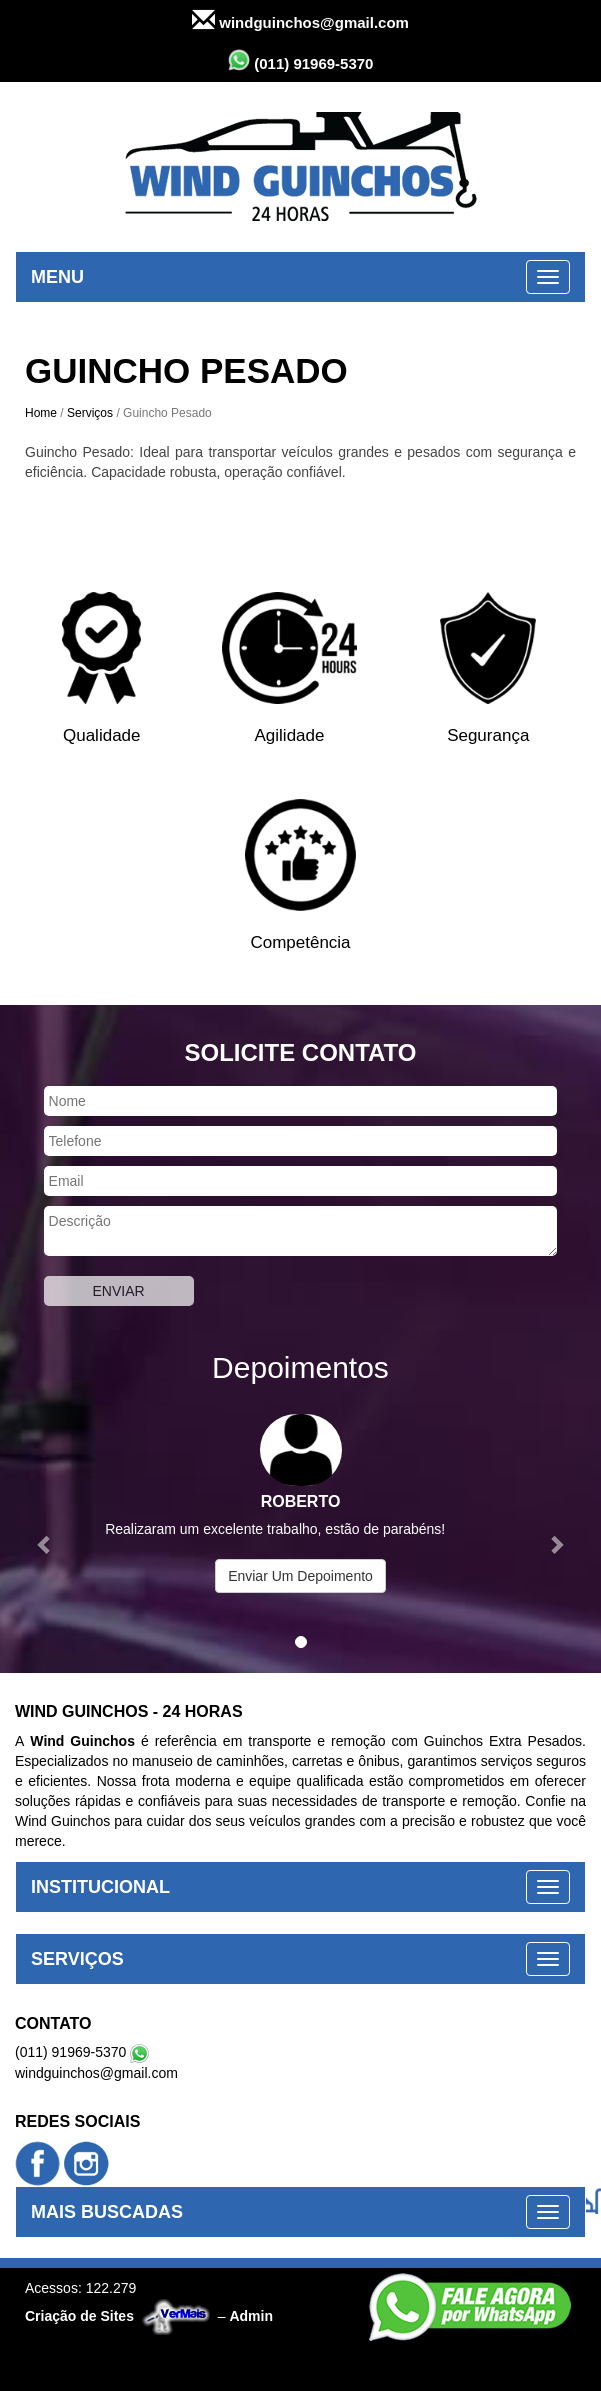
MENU (57, 277)
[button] (45, 1533)
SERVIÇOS (77, 1959)
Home (41, 413)
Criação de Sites (79, 2316)
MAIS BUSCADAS (107, 2212)
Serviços (90, 413)
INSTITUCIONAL (100, 1887)
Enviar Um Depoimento (300, 1576)
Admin (251, 2316)
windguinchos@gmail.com (300, 20)
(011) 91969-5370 (301, 60)
